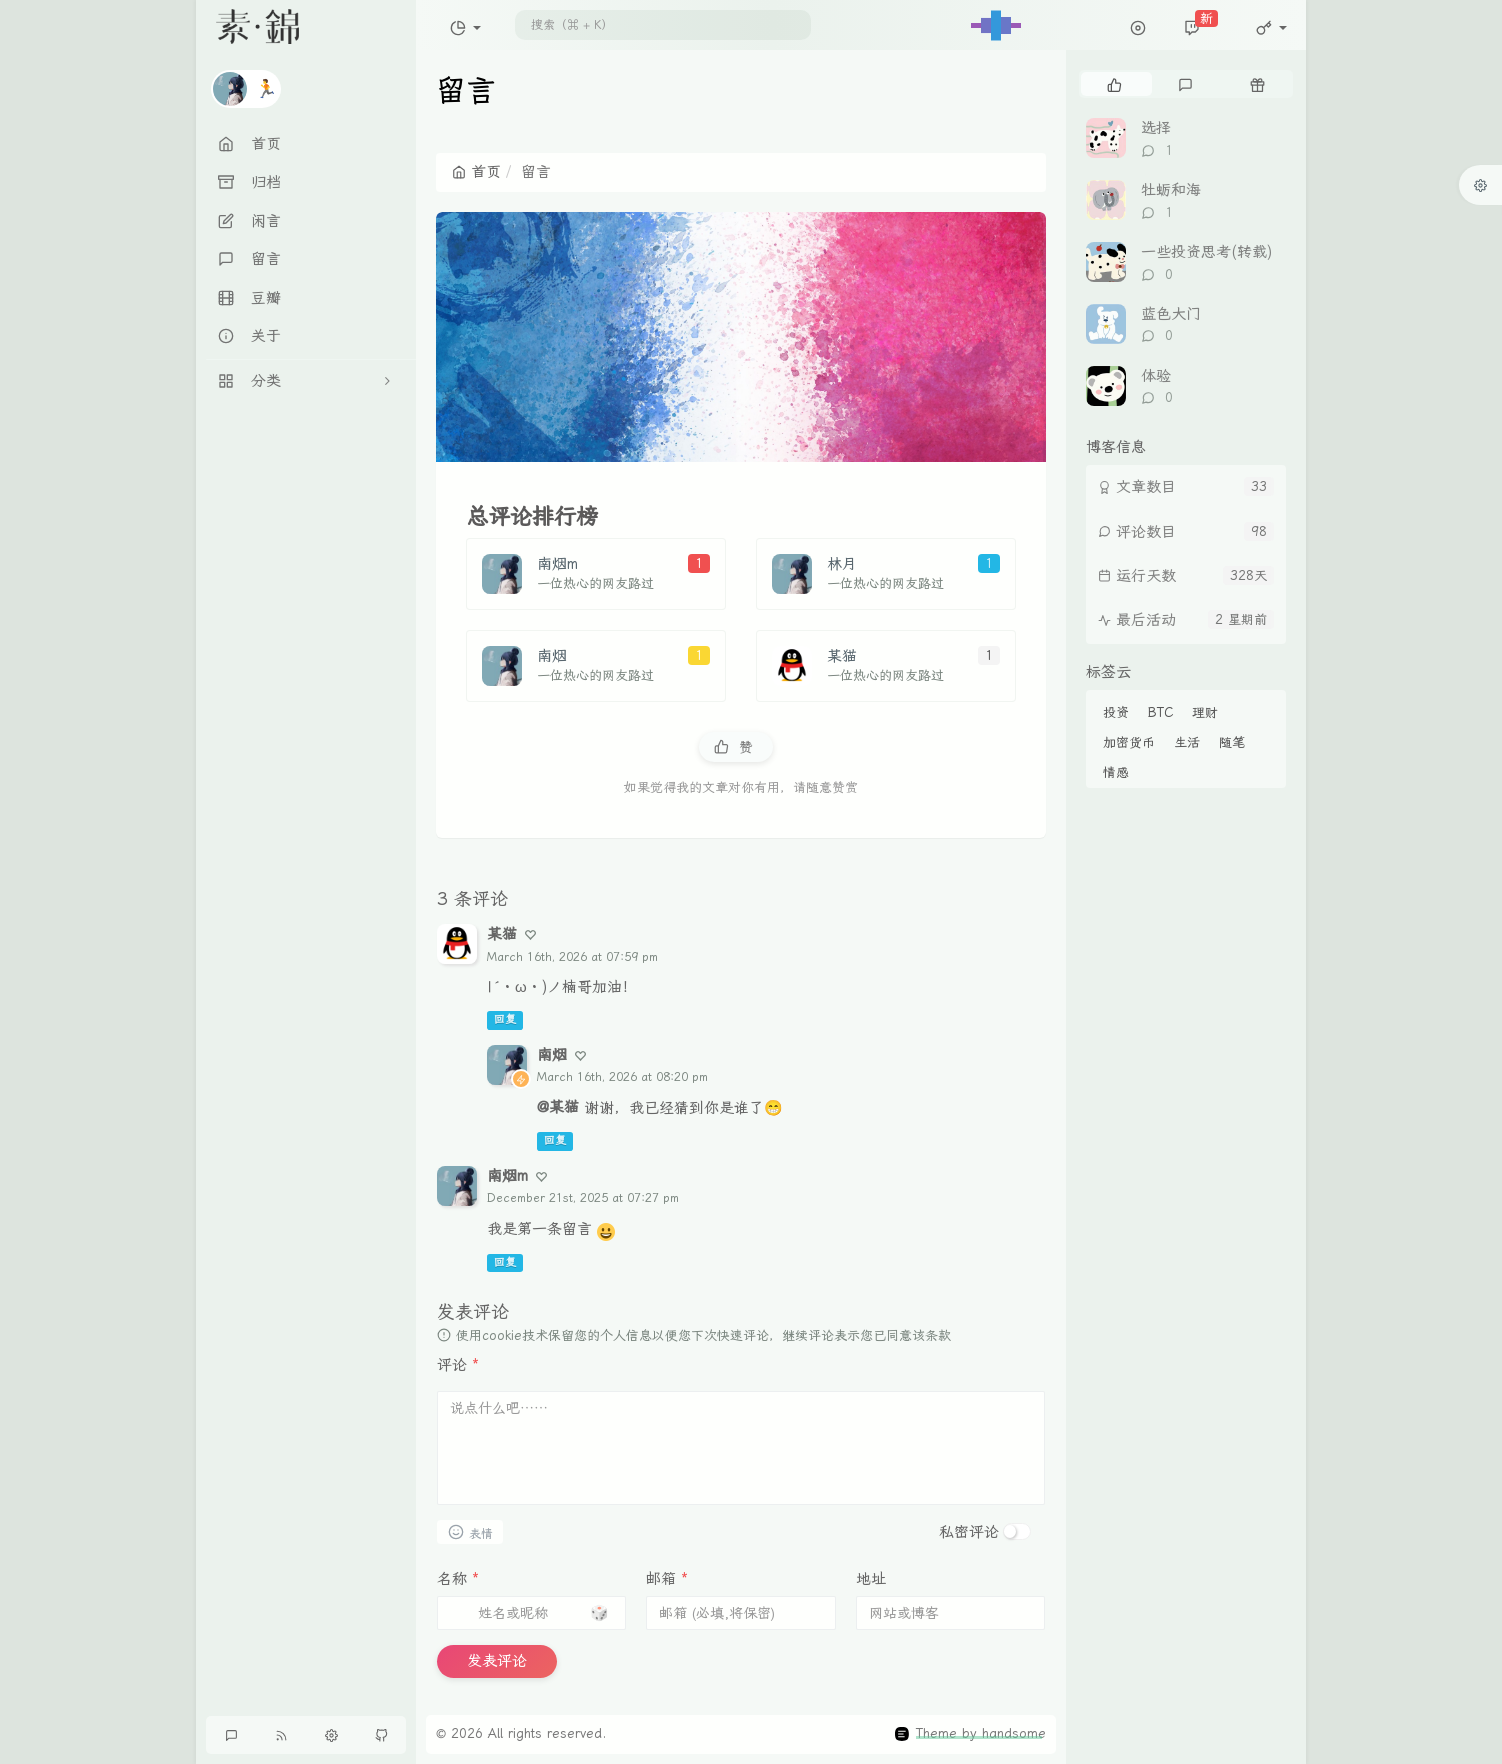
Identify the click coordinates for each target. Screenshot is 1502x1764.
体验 (1156, 376)
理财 (1205, 712)
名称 (458, 1579)
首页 (476, 172)
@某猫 (558, 1107)
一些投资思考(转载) (1206, 252)
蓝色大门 (1171, 314)
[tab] (1114, 84)
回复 (505, 1020)
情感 (1116, 772)
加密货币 (1129, 742)
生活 (1187, 742)
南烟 (552, 1055)
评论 (458, 1365)
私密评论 (969, 1532)
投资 (1116, 712)
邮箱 (667, 1579)
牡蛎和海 (1171, 190)
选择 (1156, 128)
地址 (871, 1579)
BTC (1160, 712)
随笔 (1232, 742)
